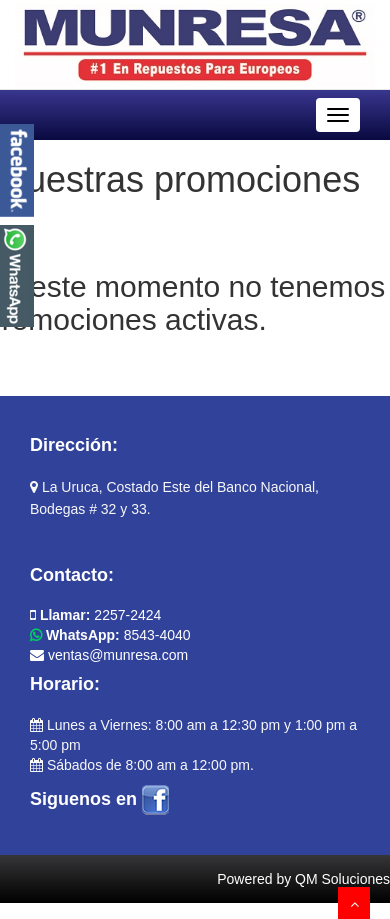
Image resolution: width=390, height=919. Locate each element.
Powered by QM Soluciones (303, 879)
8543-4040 (110, 635)
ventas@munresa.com (109, 655)
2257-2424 (95, 615)
